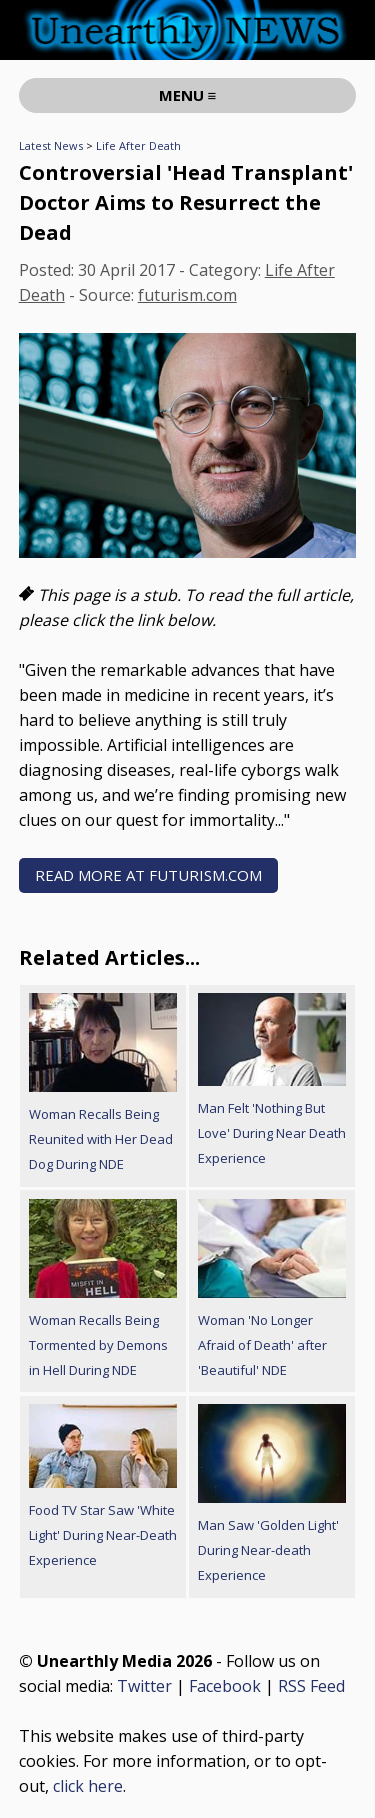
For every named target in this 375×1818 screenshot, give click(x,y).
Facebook (225, 1686)
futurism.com (187, 295)
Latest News (51, 145)
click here (88, 1786)
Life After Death (138, 145)
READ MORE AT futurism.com (148, 875)
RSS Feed (311, 1686)
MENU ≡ (188, 95)
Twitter (144, 1686)
